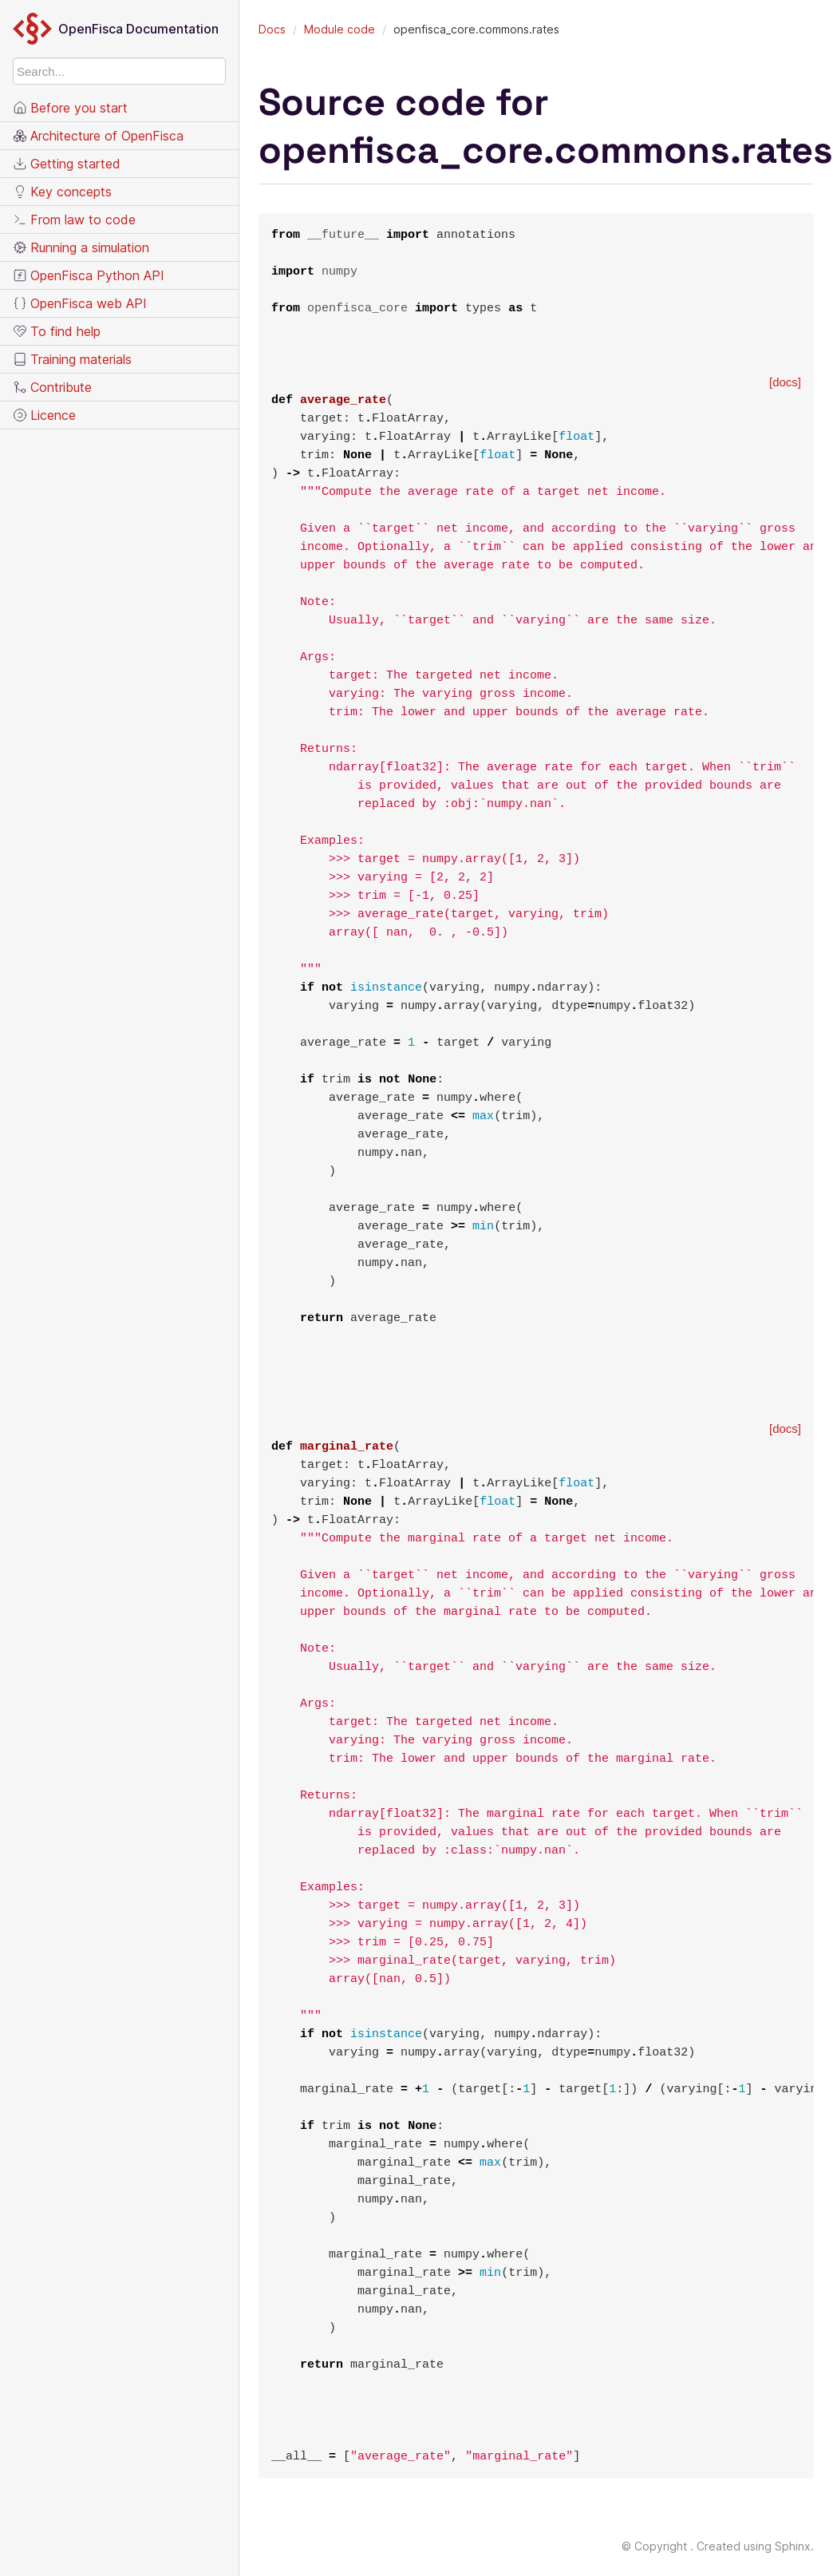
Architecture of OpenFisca (98, 136)
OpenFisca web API (80, 303)
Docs (272, 29)
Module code (339, 29)
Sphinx (793, 2546)
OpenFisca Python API (88, 275)
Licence (44, 415)
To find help (57, 331)
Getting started (66, 164)
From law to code (74, 220)
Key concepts (62, 192)
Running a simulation (81, 247)
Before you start (70, 108)
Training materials (72, 359)
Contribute (52, 387)
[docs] (785, 382)
